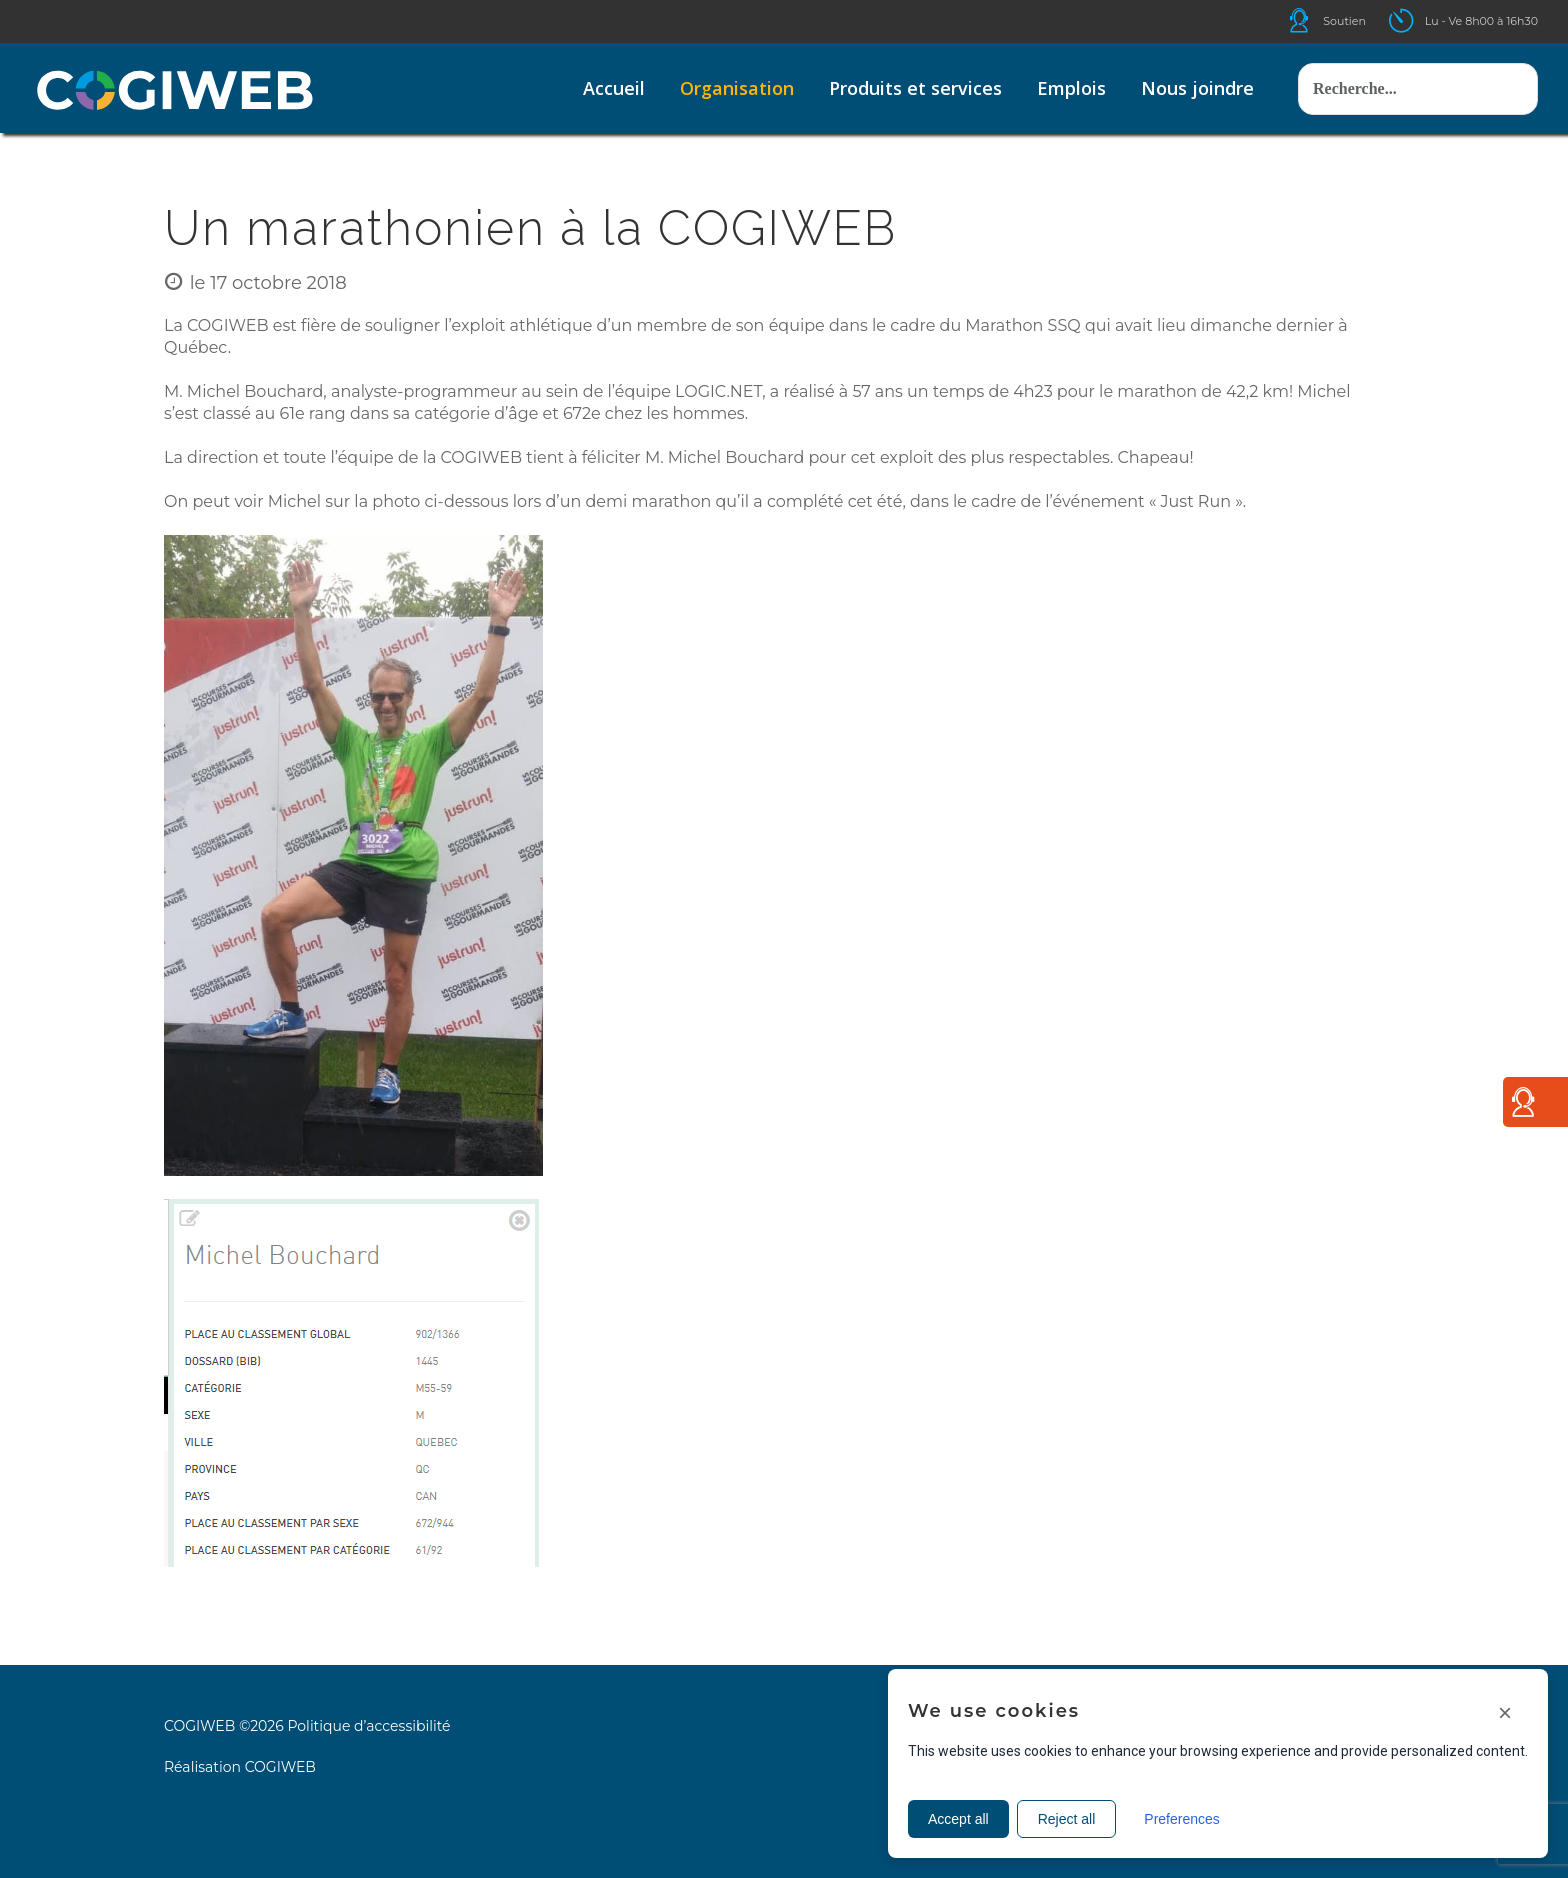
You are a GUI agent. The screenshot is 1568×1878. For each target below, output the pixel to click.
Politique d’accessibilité (368, 1726)
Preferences (1181, 1819)
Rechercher (1298, 43)
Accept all (958, 1819)
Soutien (1344, 21)
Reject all (1067, 1819)
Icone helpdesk (1317, 20)
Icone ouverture (1419, 20)
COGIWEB (280, 1767)
